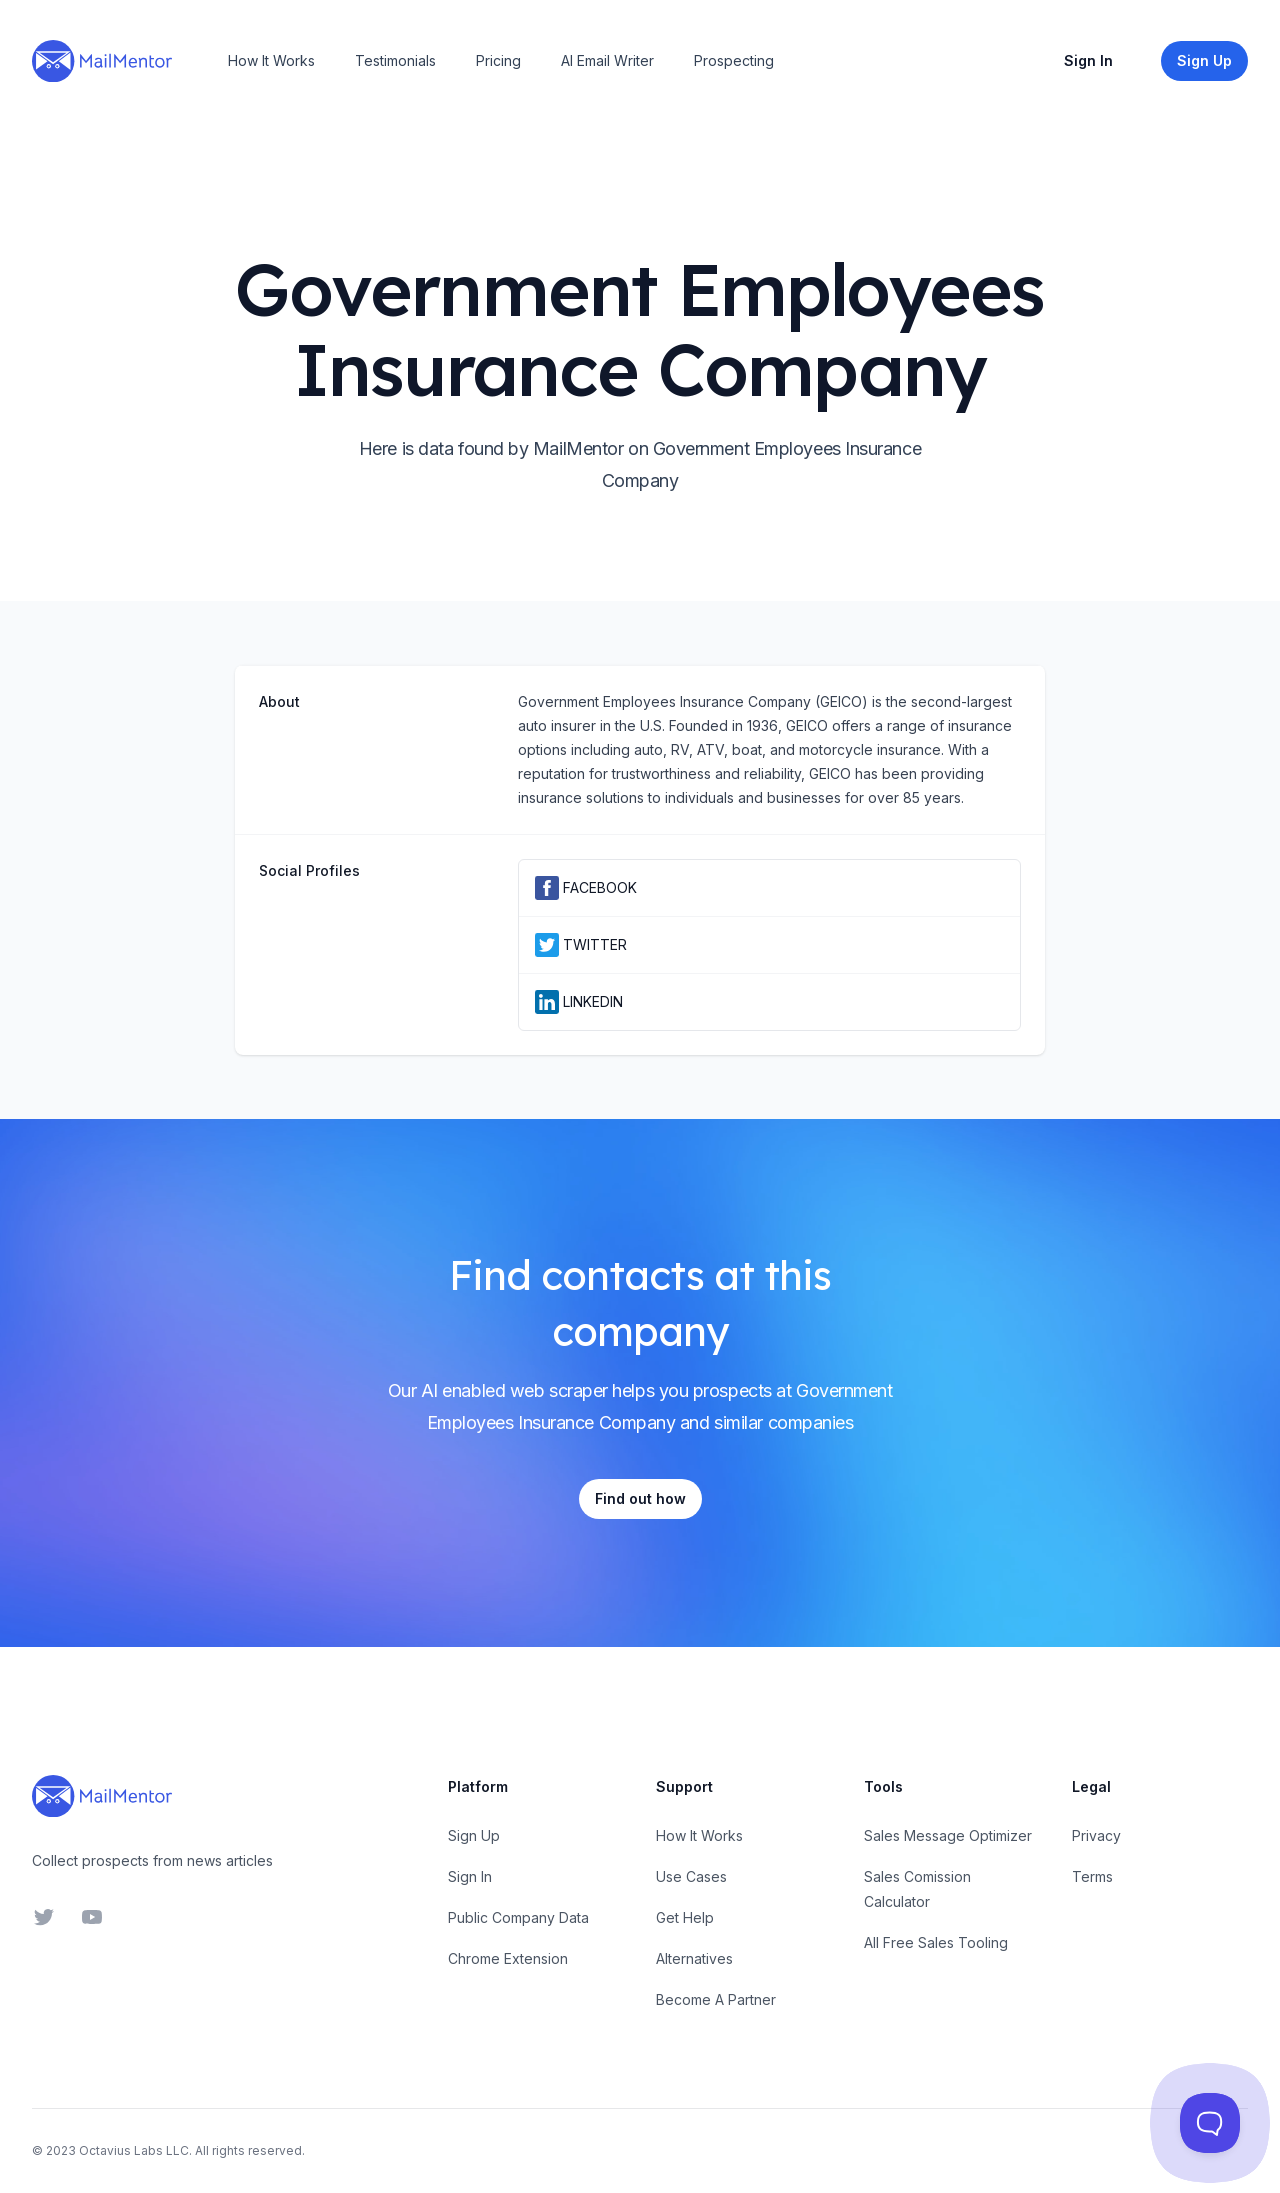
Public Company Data (518, 1917)
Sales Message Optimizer (948, 1835)
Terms (1092, 1876)
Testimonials (395, 60)
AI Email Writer (607, 60)
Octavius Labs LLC (134, 2150)
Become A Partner (716, 1999)
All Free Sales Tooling (936, 1942)
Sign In (1088, 60)
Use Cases (691, 1876)
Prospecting (734, 60)
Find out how (640, 1498)
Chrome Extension (508, 1958)
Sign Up (474, 1835)
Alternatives (694, 1958)
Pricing (498, 60)
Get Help (685, 1917)
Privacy (1096, 1835)
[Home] (102, 61)
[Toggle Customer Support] (1210, 2123)
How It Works (271, 60)
